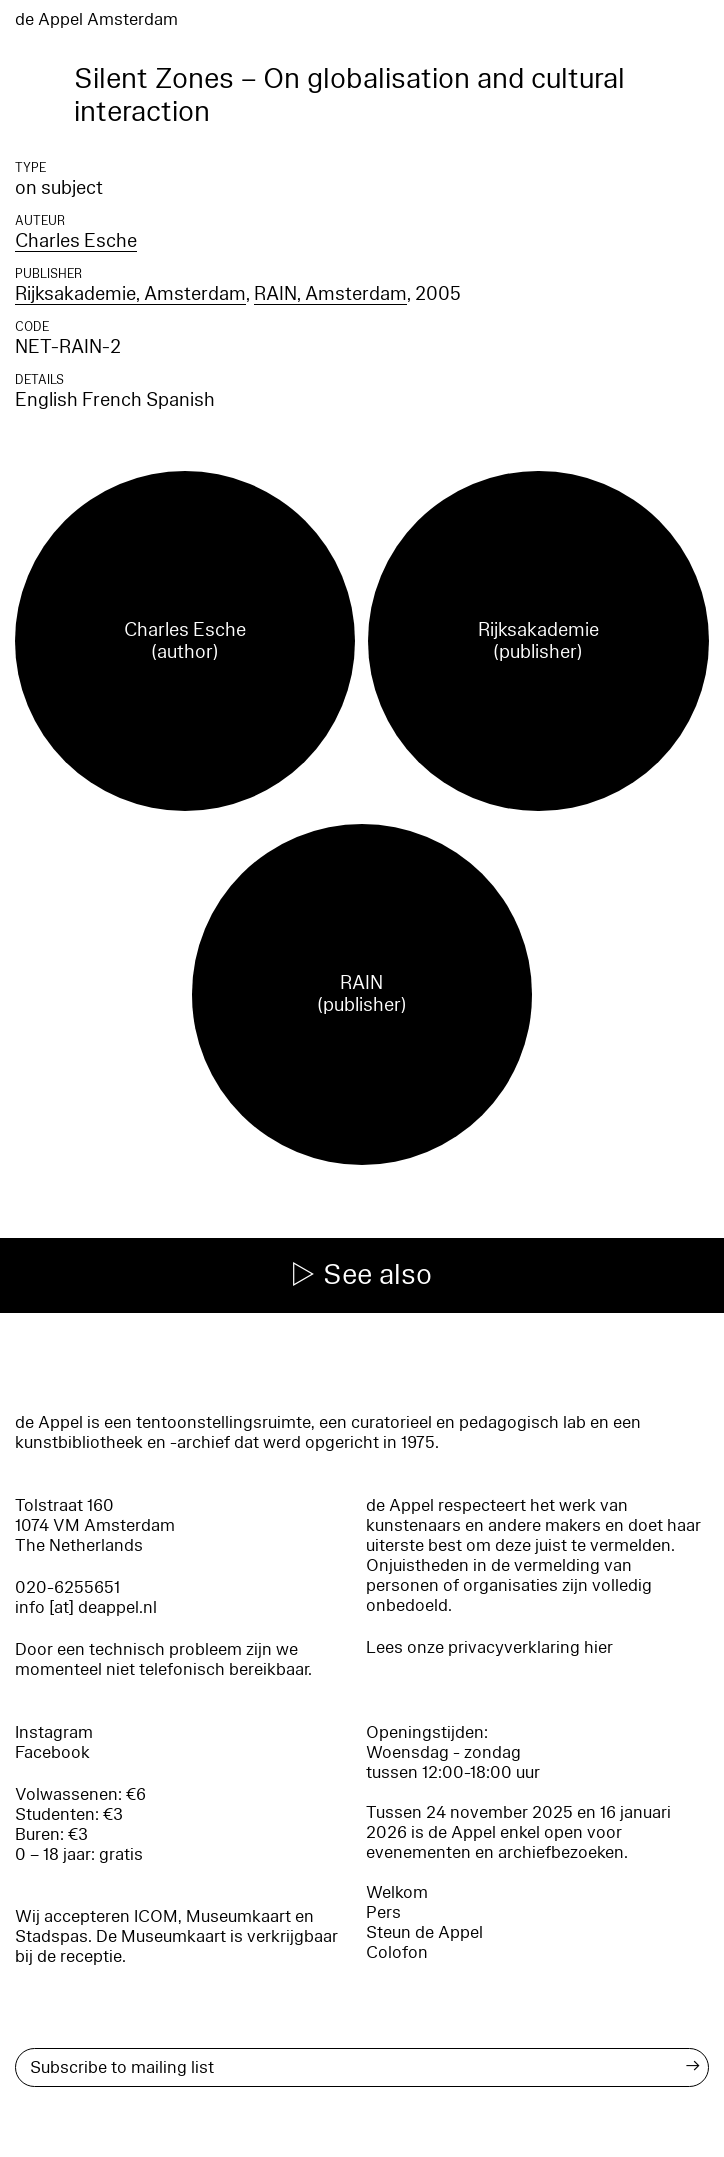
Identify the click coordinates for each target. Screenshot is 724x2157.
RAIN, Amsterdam (330, 294)
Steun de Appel (424, 1932)
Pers (383, 1912)
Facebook (52, 1752)
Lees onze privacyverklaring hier (489, 1647)
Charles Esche (76, 241)
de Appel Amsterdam (96, 19)
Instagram (54, 1732)
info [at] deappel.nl (86, 1607)
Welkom (397, 1892)
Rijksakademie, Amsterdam (130, 294)
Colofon (397, 1952)
